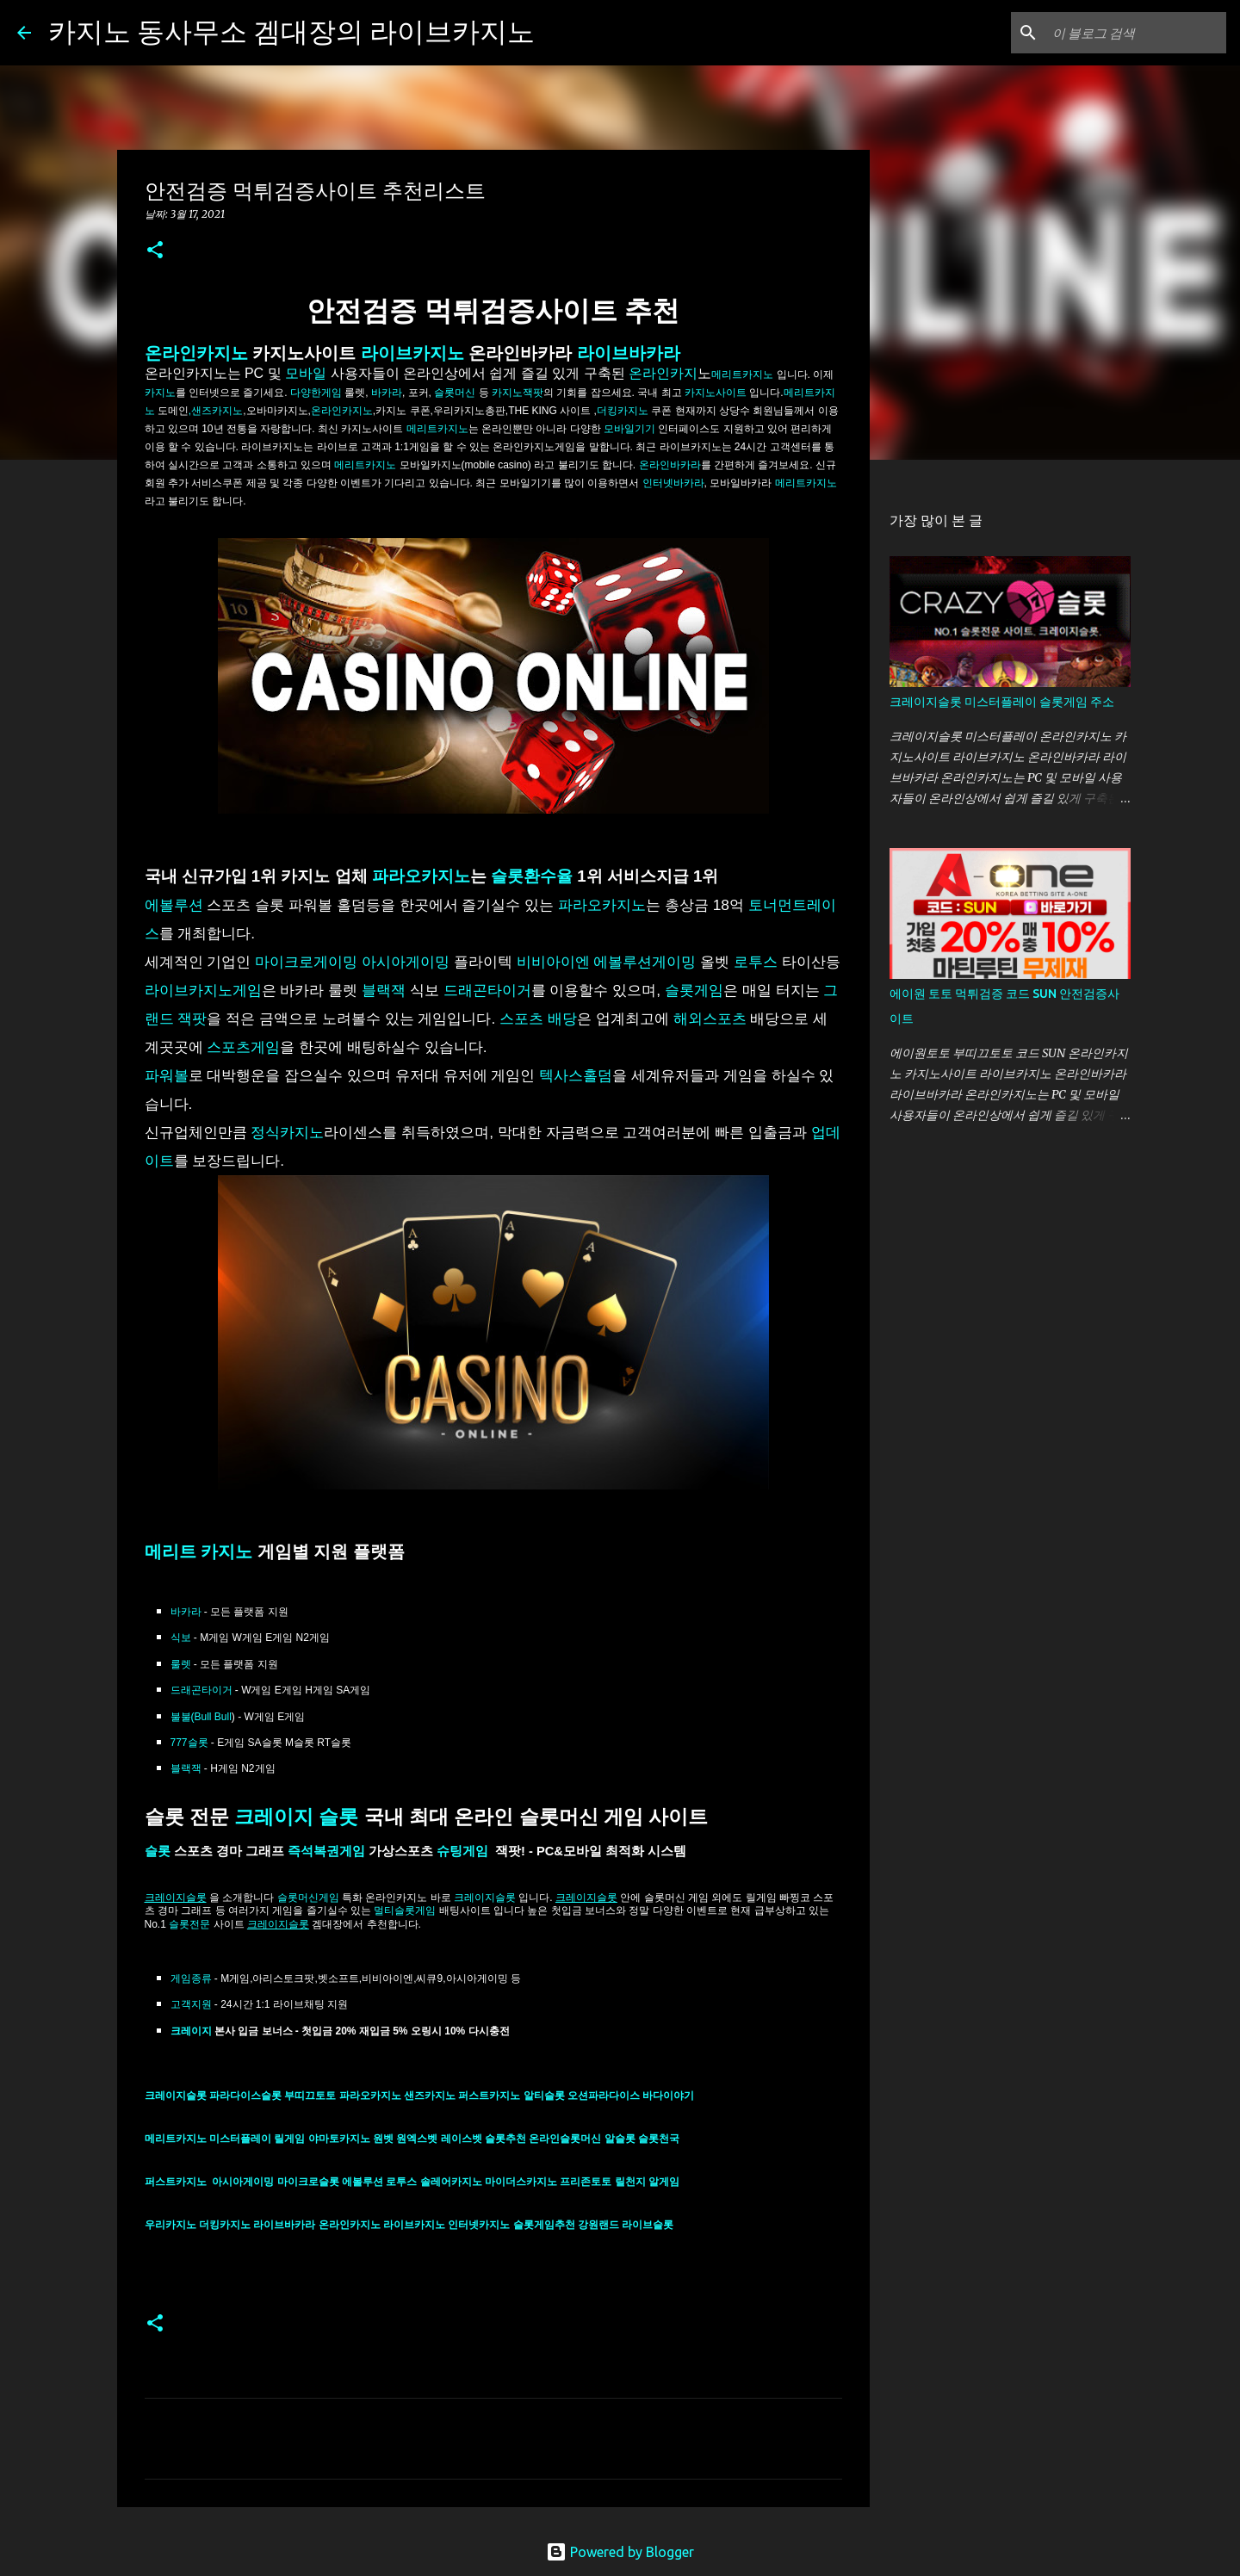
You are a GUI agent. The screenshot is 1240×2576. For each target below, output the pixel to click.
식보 (180, 1638)
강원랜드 (600, 2225)
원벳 (384, 2139)
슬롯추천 (507, 2139)
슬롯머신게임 (308, 1898)
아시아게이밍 (406, 961)
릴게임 (290, 2139)
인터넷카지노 (480, 2225)
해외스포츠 (710, 1018)
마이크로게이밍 (306, 961)
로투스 (756, 961)
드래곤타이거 (487, 990)
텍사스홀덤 (575, 1075)
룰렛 (180, 1664)
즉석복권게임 (326, 1851)
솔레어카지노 (452, 2182)
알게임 (663, 2182)
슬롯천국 (658, 2139)
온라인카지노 (196, 353)
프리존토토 (585, 2182)
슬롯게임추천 (545, 2225)
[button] (155, 251)
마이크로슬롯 (309, 2182)
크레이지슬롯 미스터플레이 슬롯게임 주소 (1002, 702)
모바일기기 (629, 429)
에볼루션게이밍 (644, 961)
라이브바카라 (628, 353)
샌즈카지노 (431, 2096)
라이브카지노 (412, 353)
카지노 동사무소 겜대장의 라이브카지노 (291, 30)
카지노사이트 (714, 393)
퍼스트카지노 (490, 2096)
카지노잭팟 (517, 393)
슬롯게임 (694, 990)
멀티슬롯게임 (405, 1910)
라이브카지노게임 (203, 990)
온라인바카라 (670, 465)
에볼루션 (174, 904)
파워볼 (167, 1075)
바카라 (186, 1612)
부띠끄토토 (311, 2096)
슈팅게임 (464, 1851)
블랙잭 (386, 990)
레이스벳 (463, 2139)
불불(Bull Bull (201, 1717)
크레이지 (192, 2031)
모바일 (305, 373)
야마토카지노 (340, 2139)
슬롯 (157, 1851)
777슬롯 (189, 1743)
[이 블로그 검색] (1135, 32)
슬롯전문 (189, 1924)
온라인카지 (663, 373)
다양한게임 (315, 393)
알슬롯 (621, 2139)
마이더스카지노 (521, 2182)
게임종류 (191, 1978)
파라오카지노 (421, 876)
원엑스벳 (418, 2139)
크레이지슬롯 (485, 1898)
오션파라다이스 (604, 2096)
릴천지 (631, 2182)
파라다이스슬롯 (246, 2096)
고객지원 (191, 2004)
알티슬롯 (545, 2096)
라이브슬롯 (647, 2225)
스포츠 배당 (538, 1018)
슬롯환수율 (532, 876)
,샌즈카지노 (216, 411)
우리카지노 (172, 2225)
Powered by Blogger (620, 2552)
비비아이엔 (553, 961)
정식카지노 (287, 1132)
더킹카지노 (622, 411)
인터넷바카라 (673, 483)
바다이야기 (668, 2096)
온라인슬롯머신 (566, 2139)
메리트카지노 (437, 429)
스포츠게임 (243, 1047)
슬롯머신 (454, 393)
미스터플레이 (241, 2139)
